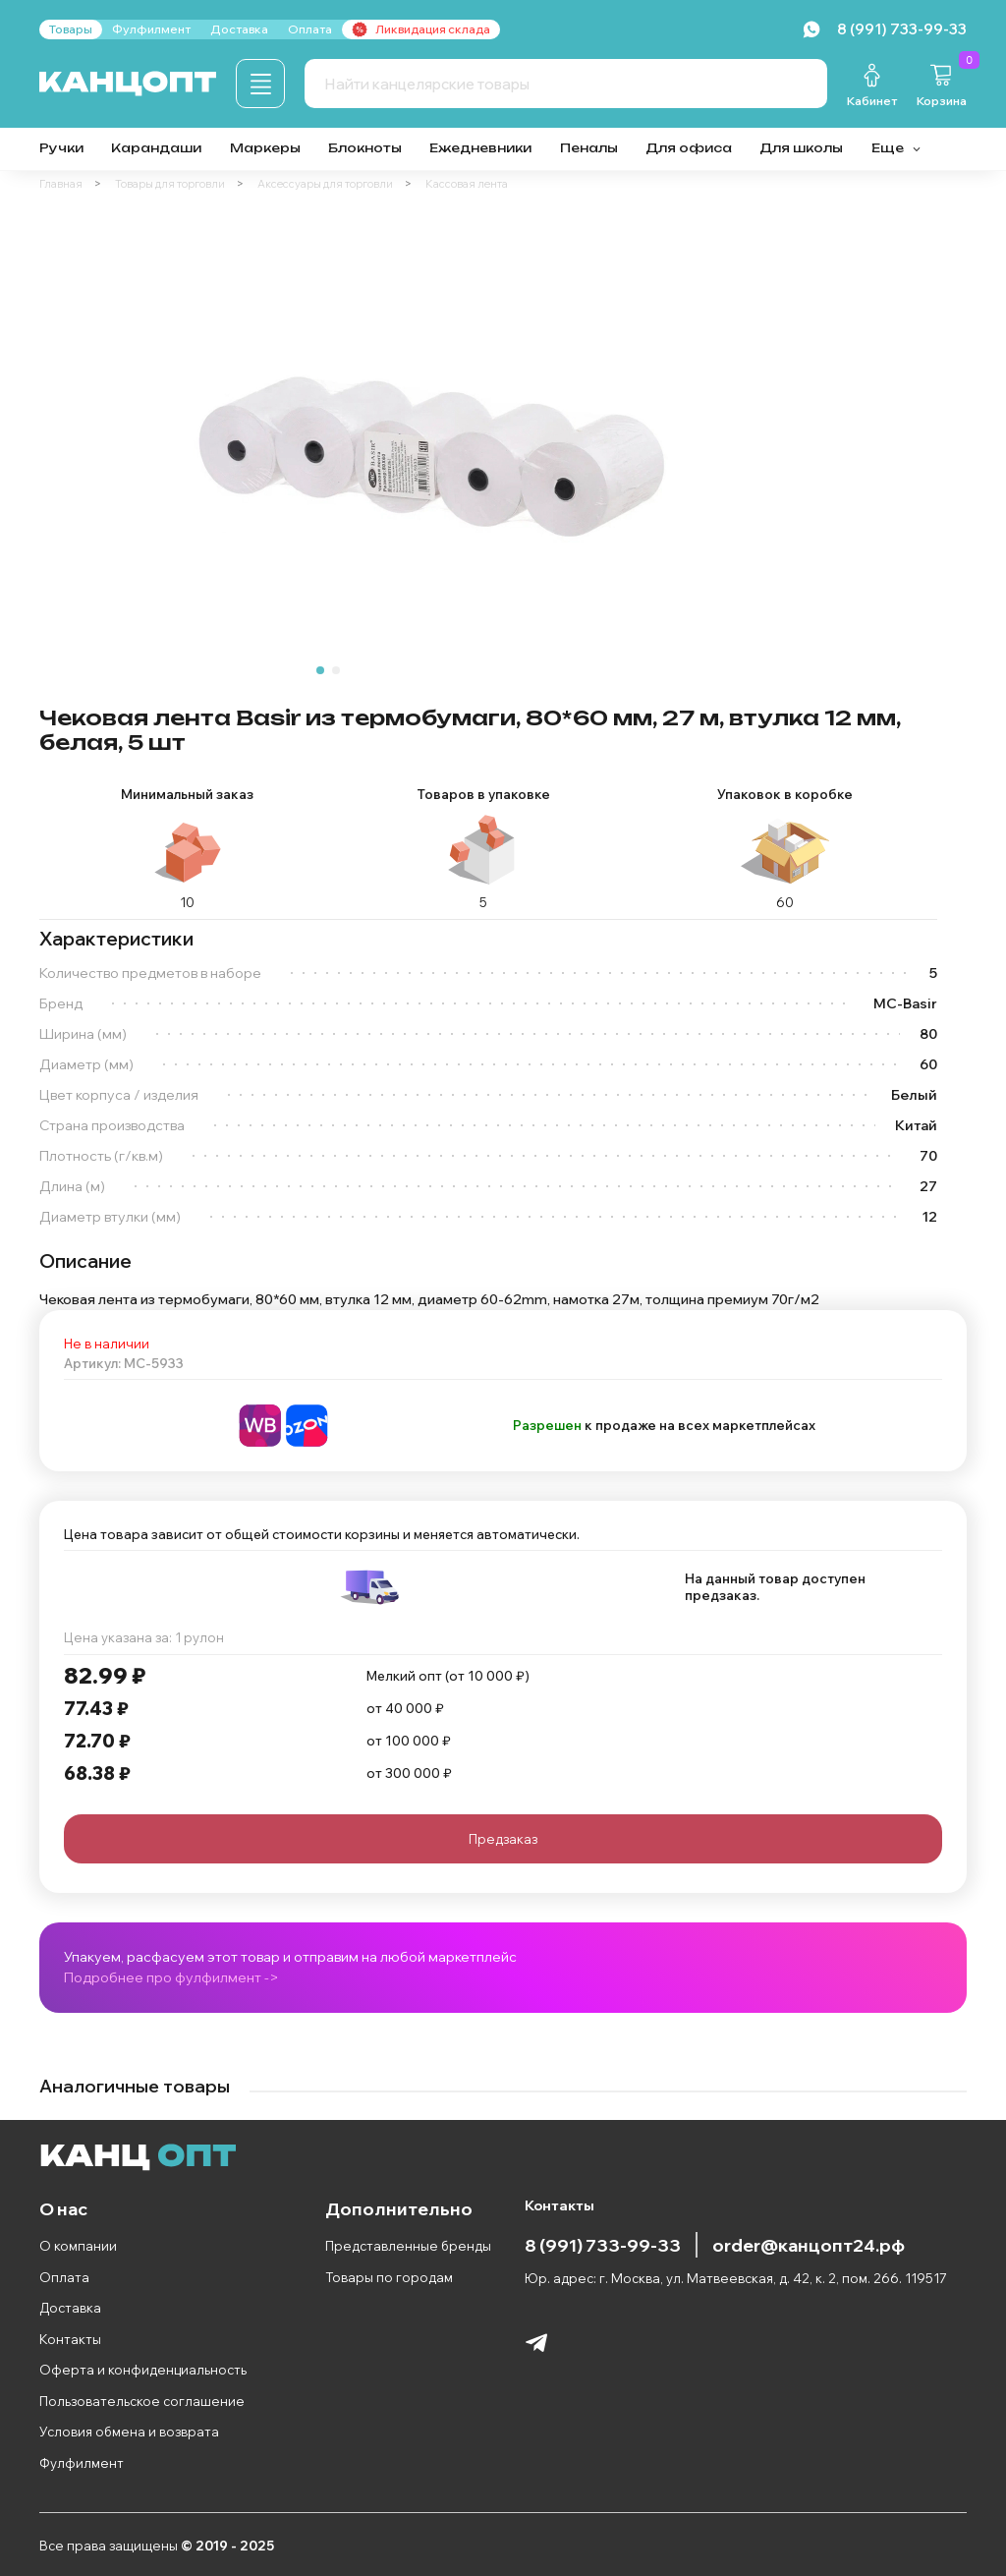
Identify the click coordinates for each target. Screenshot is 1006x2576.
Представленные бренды (408, 2246)
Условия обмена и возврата (129, 2431)
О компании (78, 2246)
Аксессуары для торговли (325, 184)
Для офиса (688, 148)
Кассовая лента (466, 184)
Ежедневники (480, 148)
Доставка (70, 2308)
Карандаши (156, 148)
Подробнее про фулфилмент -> (171, 1977)
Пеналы (589, 148)
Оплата (64, 2277)
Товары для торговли (170, 184)
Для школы (801, 148)
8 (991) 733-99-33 (603, 2245)
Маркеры (265, 148)
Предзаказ (503, 1839)
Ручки (61, 148)
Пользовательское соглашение (142, 2401)
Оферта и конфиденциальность (143, 2369)
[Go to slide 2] (336, 670)
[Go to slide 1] (320, 670)
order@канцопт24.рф (808, 2245)
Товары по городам (389, 2277)
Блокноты (365, 148)
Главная (61, 184)
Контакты (70, 2339)
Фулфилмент (81, 2463)
